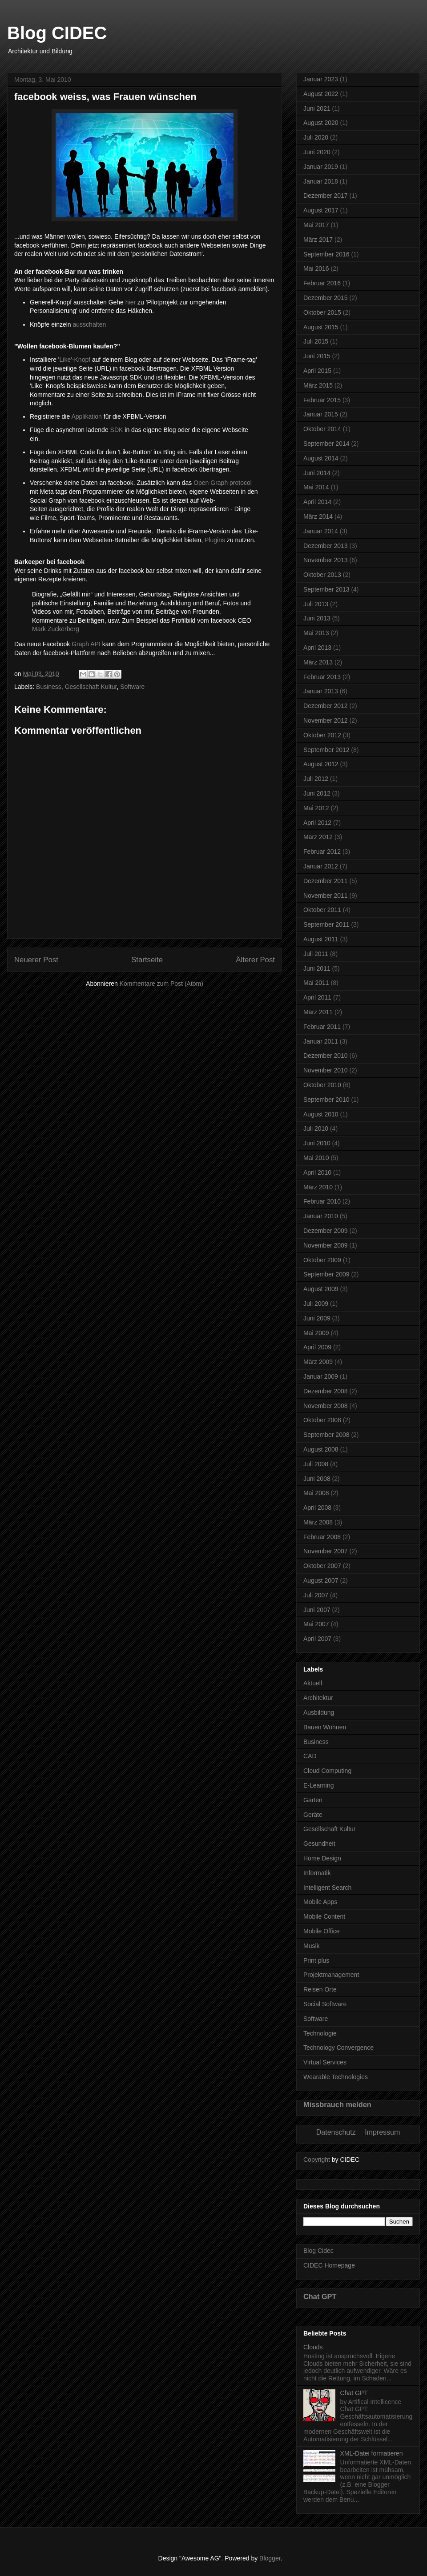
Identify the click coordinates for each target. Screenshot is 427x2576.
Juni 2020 (316, 152)
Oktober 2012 (322, 735)
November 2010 (325, 1070)
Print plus (316, 1960)
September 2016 (326, 254)
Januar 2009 (320, 1376)
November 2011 (325, 895)
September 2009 (326, 1274)
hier (130, 302)
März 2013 (318, 662)
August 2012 (320, 764)
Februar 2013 (322, 676)
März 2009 (318, 1361)
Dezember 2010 (325, 1055)
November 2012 (325, 720)
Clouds (313, 2347)
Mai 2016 (316, 268)
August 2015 (320, 327)
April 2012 (317, 822)
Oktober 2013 (322, 574)
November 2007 (325, 1551)
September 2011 (326, 924)
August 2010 (320, 1114)
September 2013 (326, 589)
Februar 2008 (322, 1536)
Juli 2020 (315, 137)
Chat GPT (320, 2296)
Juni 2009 (316, 1318)
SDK (116, 429)
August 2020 (320, 122)
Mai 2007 (316, 1624)
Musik (311, 1945)
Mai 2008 (316, 1492)
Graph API (86, 644)
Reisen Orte (320, 1989)
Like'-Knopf (74, 359)
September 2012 (326, 749)
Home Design (322, 1858)
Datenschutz (336, 2132)
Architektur (318, 1697)
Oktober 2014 (322, 428)
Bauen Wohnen (324, 1727)
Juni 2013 (316, 618)
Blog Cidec (318, 2250)
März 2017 (318, 239)
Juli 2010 (315, 1128)
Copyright (316, 2159)
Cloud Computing (327, 1770)
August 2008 (320, 1449)
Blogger (269, 2558)
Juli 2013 (315, 604)
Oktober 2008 (322, 1420)
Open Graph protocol (222, 482)
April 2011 (317, 997)
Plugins (215, 540)
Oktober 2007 (322, 1565)
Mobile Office (321, 1931)
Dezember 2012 (325, 705)
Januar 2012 (320, 866)
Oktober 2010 (322, 1084)
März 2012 (318, 836)
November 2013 (325, 560)
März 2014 (318, 516)
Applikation (86, 416)
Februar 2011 (322, 1026)
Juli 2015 (315, 341)
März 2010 (318, 1187)
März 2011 (318, 1012)
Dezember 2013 (325, 545)
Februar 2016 (322, 283)
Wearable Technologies (335, 2076)
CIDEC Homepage (329, 2265)
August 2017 (320, 210)
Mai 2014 (316, 487)
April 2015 (317, 370)
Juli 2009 (315, 1303)
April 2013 (317, 647)
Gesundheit (319, 1843)
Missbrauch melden (337, 2104)
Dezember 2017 (325, 195)
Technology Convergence (338, 2047)
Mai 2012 (316, 808)
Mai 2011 (316, 982)
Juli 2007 (315, 1595)
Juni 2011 (316, 968)
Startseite (147, 960)
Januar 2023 (320, 79)
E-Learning (318, 1785)
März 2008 (318, 1522)
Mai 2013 (316, 632)
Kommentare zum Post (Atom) (161, 983)
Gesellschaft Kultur (91, 686)
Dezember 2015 (325, 297)
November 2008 (325, 1405)
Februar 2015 (322, 400)
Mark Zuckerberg (55, 628)
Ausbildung (318, 1712)
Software (132, 686)
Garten (312, 1800)
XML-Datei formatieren (371, 2453)
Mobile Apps (320, 1901)
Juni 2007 (316, 1609)
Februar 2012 (322, 851)
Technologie (320, 2033)
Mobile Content (324, 1916)
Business (48, 686)
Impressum (382, 2132)
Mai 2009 (316, 1332)
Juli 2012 (315, 778)
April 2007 (317, 1638)
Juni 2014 (316, 472)
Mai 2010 (316, 1157)
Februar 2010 (322, 1201)
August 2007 (320, 1580)
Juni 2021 (316, 108)
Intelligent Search (327, 1887)
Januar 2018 (320, 181)
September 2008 (326, 1434)
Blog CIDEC (57, 33)
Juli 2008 (315, 1464)
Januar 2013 (320, 691)
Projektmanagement (331, 1974)
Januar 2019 (320, 166)
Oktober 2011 (322, 909)
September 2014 (326, 443)
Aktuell (312, 1683)
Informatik (316, 1872)
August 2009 (320, 1288)
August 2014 (320, 458)
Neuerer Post (36, 960)
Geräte (312, 1814)
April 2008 (317, 1507)
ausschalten (89, 324)
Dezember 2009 (325, 1230)
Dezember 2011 (325, 880)
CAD (310, 1756)
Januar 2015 (320, 414)
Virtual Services (324, 2062)
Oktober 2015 (322, 312)
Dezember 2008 (325, 1391)
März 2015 (318, 385)
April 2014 (317, 501)
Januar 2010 (320, 1216)
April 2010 (317, 1172)
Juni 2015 (316, 356)
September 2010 (326, 1099)
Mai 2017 (316, 224)
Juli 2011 (315, 953)
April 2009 (317, 1347)
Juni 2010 (316, 1143)
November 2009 (325, 1245)
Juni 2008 (316, 1478)
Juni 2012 (316, 793)
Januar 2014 (320, 531)
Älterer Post (255, 960)
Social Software (324, 2004)
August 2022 (320, 93)
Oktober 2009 (322, 1260)
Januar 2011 (320, 1041)
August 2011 (320, 939)
